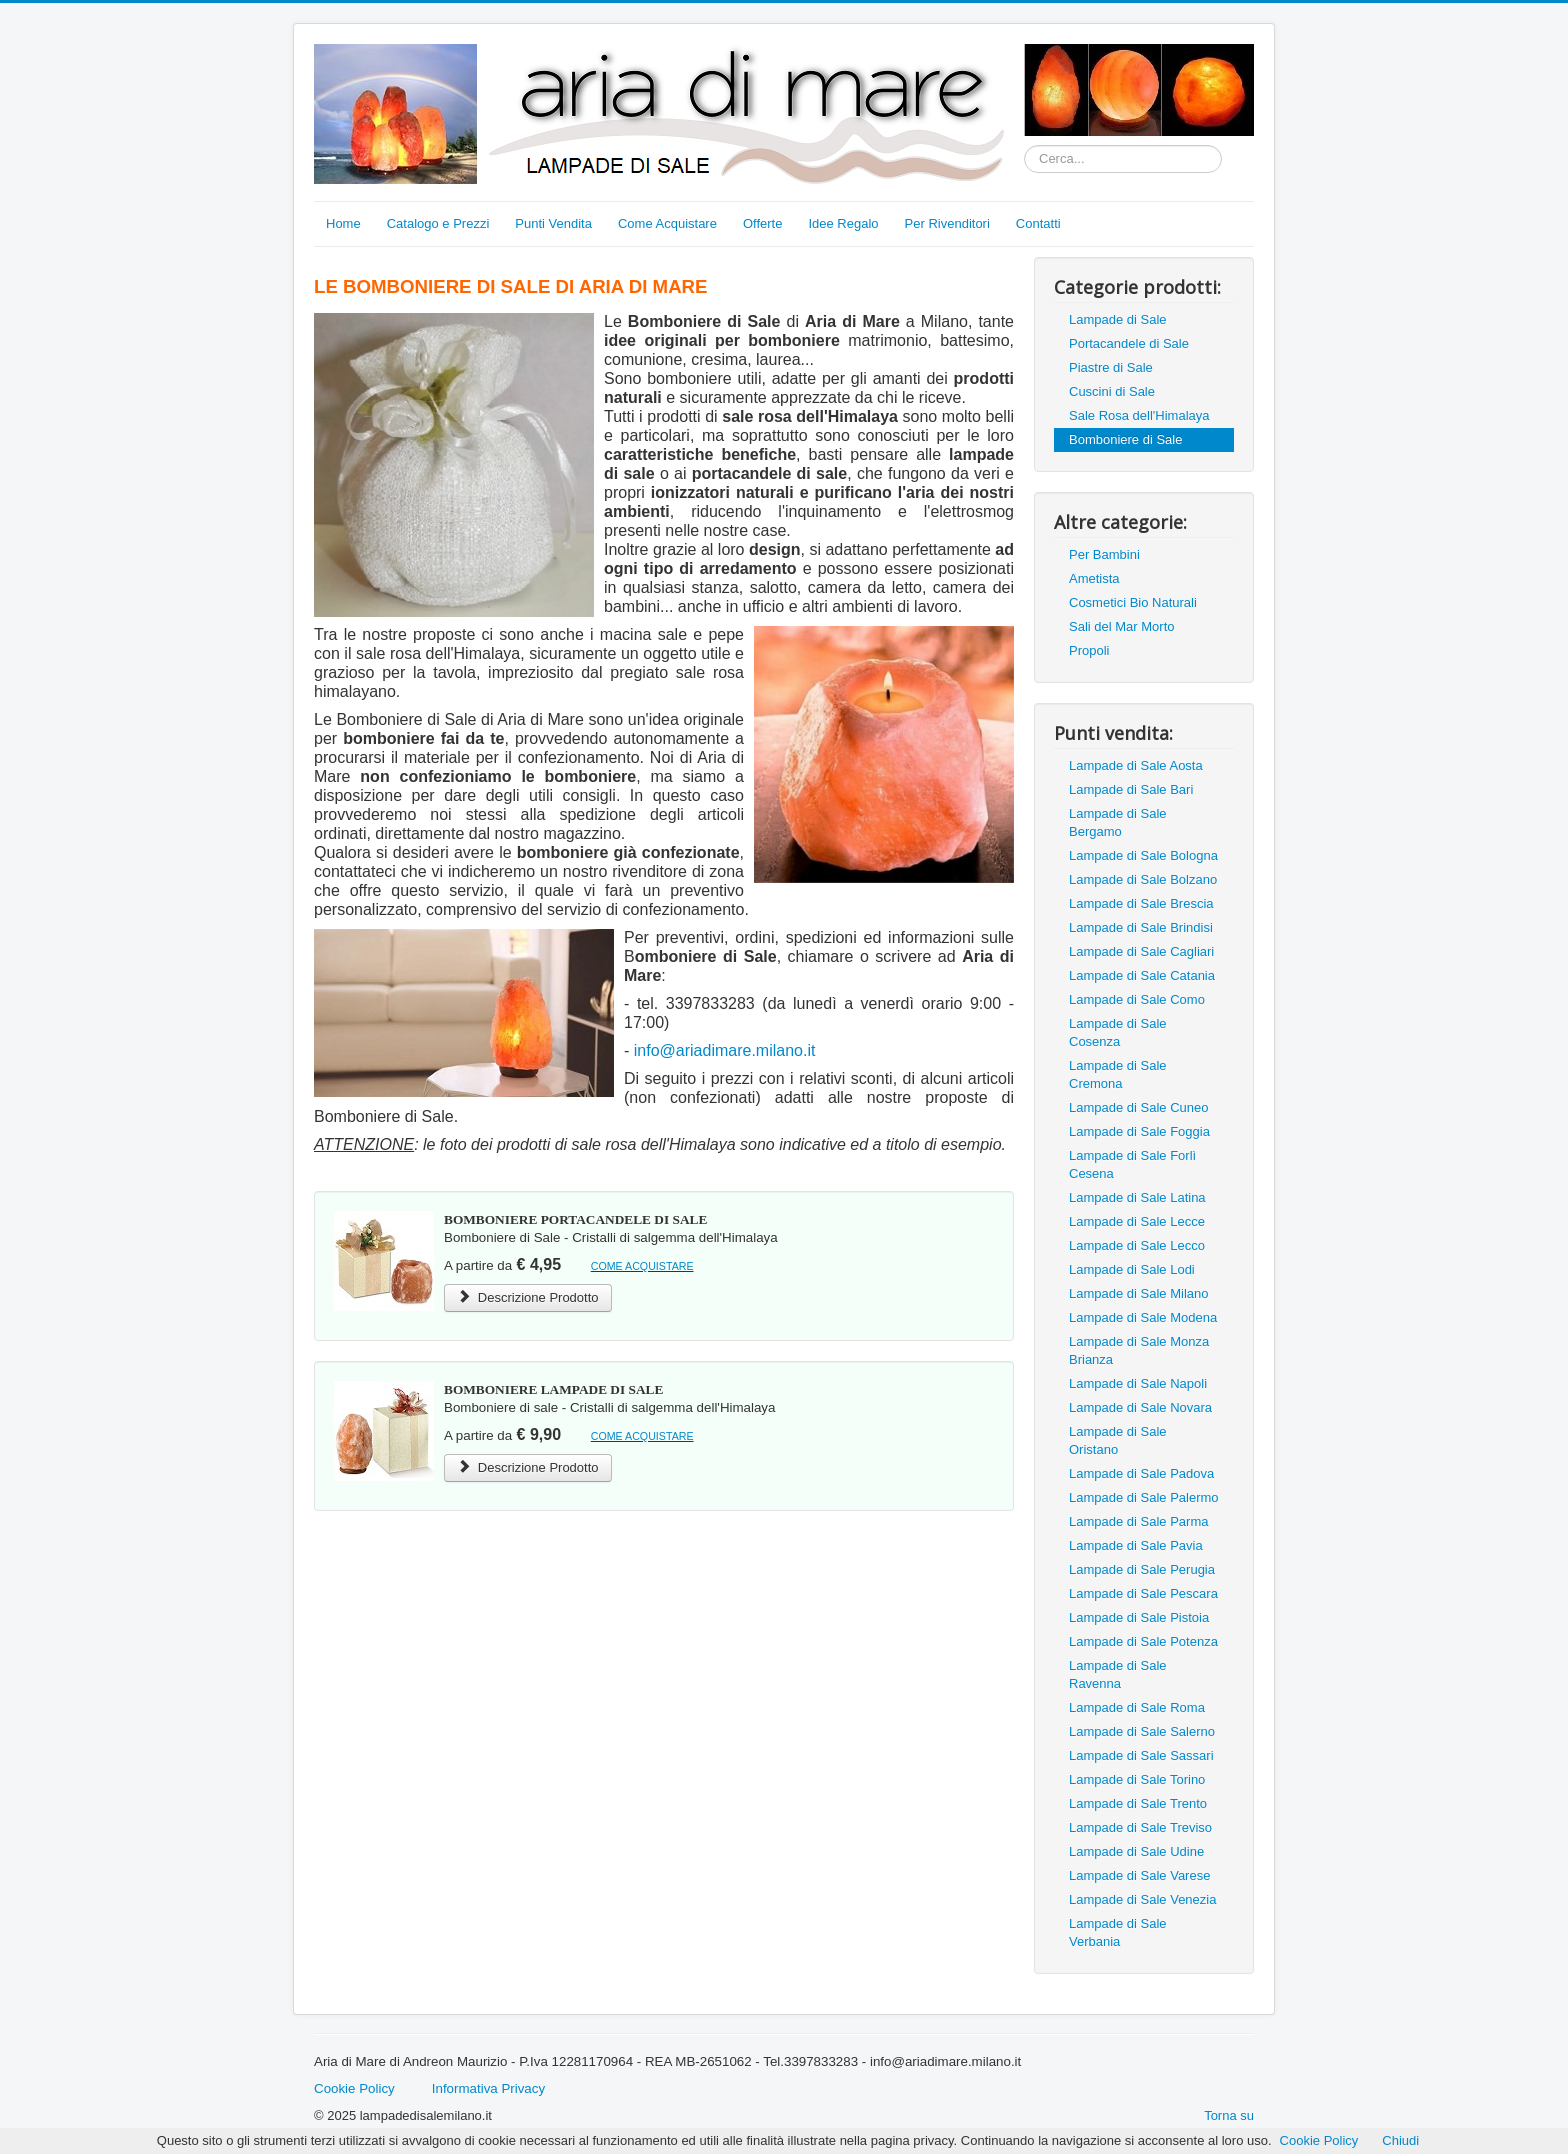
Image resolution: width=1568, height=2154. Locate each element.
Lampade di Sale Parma (1138, 1521)
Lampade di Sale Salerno (1142, 1731)
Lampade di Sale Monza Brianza (1139, 1350)
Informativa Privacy (488, 2088)
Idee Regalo (843, 223)
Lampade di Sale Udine (1136, 1851)
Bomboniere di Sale (1125, 439)
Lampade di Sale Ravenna (1118, 1674)
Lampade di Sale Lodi (1132, 1269)
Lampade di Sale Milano (1138, 1293)
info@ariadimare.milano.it (725, 1050)
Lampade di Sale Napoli (1138, 1383)
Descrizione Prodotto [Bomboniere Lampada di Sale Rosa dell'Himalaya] (528, 1467)
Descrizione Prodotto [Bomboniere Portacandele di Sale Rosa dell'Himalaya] (528, 1297)
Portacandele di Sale (1129, 343)
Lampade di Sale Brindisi (1141, 927)
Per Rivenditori (947, 223)
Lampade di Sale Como (1137, 999)
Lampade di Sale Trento (1138, 1803)
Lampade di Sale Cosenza (1118, 1032)
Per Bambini (1104, 554)
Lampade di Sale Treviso (1140, 1827)
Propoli (1089, 650)
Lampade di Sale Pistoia (1139, 1617)
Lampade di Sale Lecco (1137, 1245)
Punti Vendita (553, 223)
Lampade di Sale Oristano (1118, 1440)
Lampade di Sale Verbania (1118, 1932)
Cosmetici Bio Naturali (1133, 602)
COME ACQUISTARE (642, 1266)
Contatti (1038, 223)
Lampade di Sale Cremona (1118, 1074)
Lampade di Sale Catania (1142, 975)
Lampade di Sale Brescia (1141, 903)
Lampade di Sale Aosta (1136, 765)
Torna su (1229, 2115)
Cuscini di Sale (1112, 391)
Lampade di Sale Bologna (1143, 855)
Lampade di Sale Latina (1137, 1197)
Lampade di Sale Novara (1140, 1407)
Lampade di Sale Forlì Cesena (1132, 1164)
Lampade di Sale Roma (1137, 1707)
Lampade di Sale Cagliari (1141, 951)
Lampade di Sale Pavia (1136, 1545)
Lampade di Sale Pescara (1143, 1593)
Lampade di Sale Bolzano (1143, 879)
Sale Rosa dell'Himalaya (1139, 415)
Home (343, 223)
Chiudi (1400, 2140)
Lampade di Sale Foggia (1139, 1131)
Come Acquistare (667, 223)
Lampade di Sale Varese (1139, 1875)
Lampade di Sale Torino (1137, 1779)
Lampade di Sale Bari (1131, 789)
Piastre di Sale (1111, 367)
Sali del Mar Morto (1121, 626)
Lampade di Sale (1118, 319)
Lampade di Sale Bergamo (1118, 822)
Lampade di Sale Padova (1141, 1473)
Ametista (1094, 578)
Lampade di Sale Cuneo (1139, 1107)
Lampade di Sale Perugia (1142, 1569)
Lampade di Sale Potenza (1143, 1641)
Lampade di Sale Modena (1143, 1317)
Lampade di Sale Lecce (1137, 1221)
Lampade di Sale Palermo (1144, 1497)
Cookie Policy (354, 2088)
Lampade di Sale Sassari (1141, 1755)
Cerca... (1024, 145)
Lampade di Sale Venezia (1142, 1899)
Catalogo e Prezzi (438, 223)
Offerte (763, 223)
